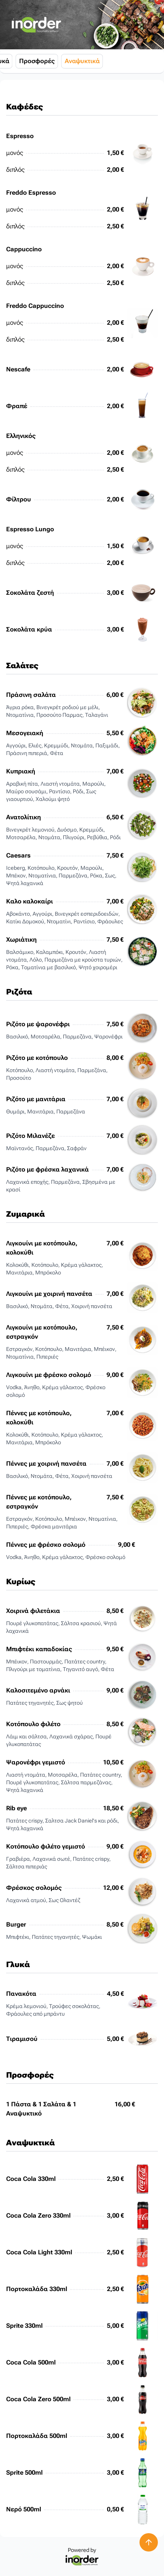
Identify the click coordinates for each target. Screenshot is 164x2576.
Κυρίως (34, 61)
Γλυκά (64, 61)
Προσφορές (101, 61)
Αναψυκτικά (146, 61)
